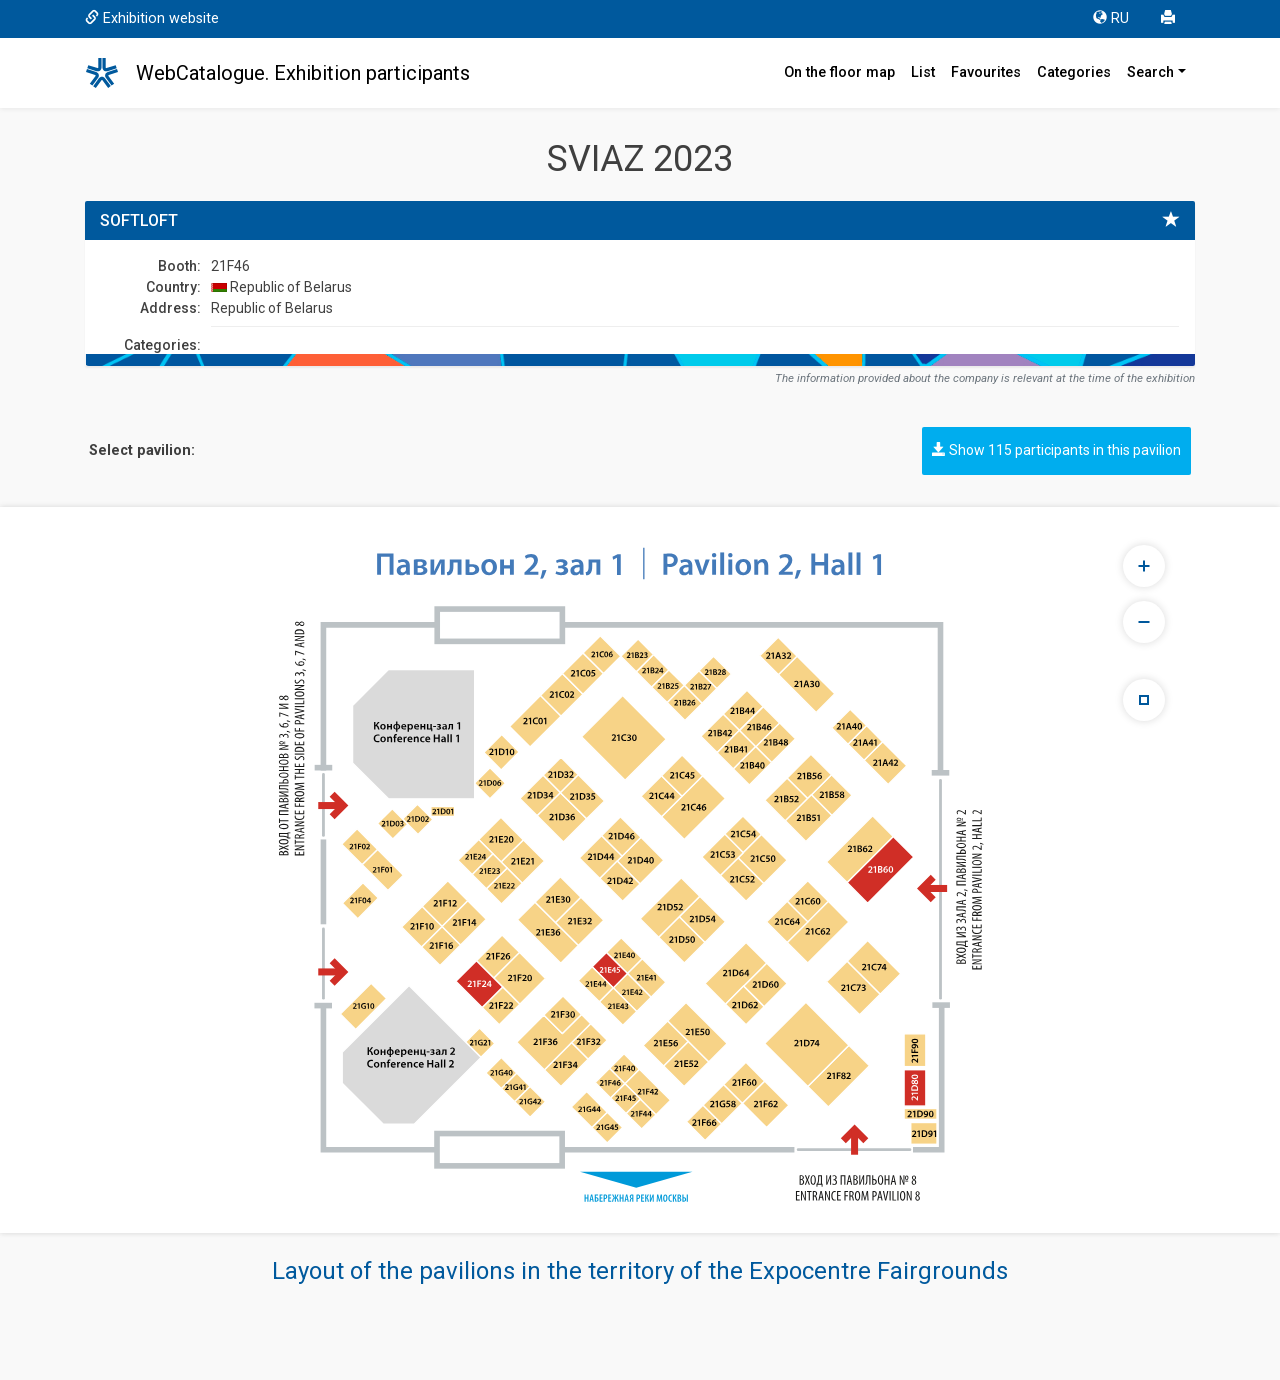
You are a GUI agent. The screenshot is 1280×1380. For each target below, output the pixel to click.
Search (1150, 72)
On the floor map (839, 72)
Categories (1074, 72)
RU (1111, 18)
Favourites (986, 72)
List (923, 72)
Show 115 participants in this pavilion (1056, 450)
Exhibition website (152, 18)
